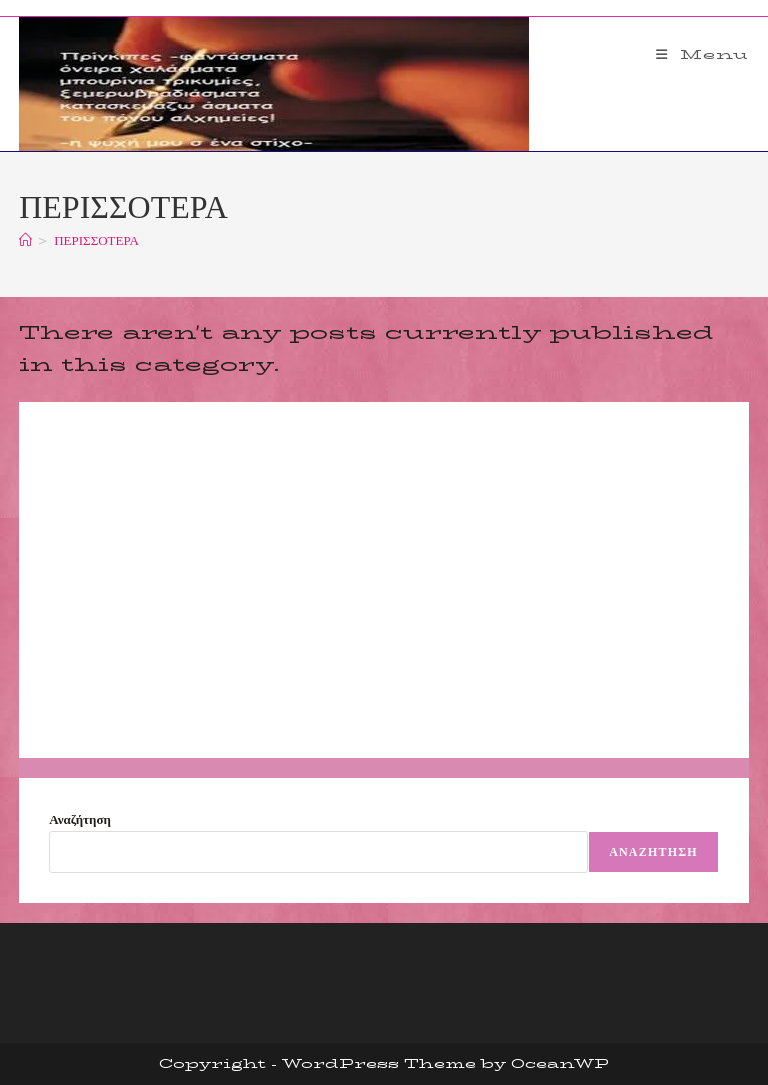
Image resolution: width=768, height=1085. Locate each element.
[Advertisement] (384, 580)
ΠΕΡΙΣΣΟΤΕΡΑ (96, 240)
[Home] (25, 240)
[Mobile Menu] (702, 54)
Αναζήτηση (80, 819)
